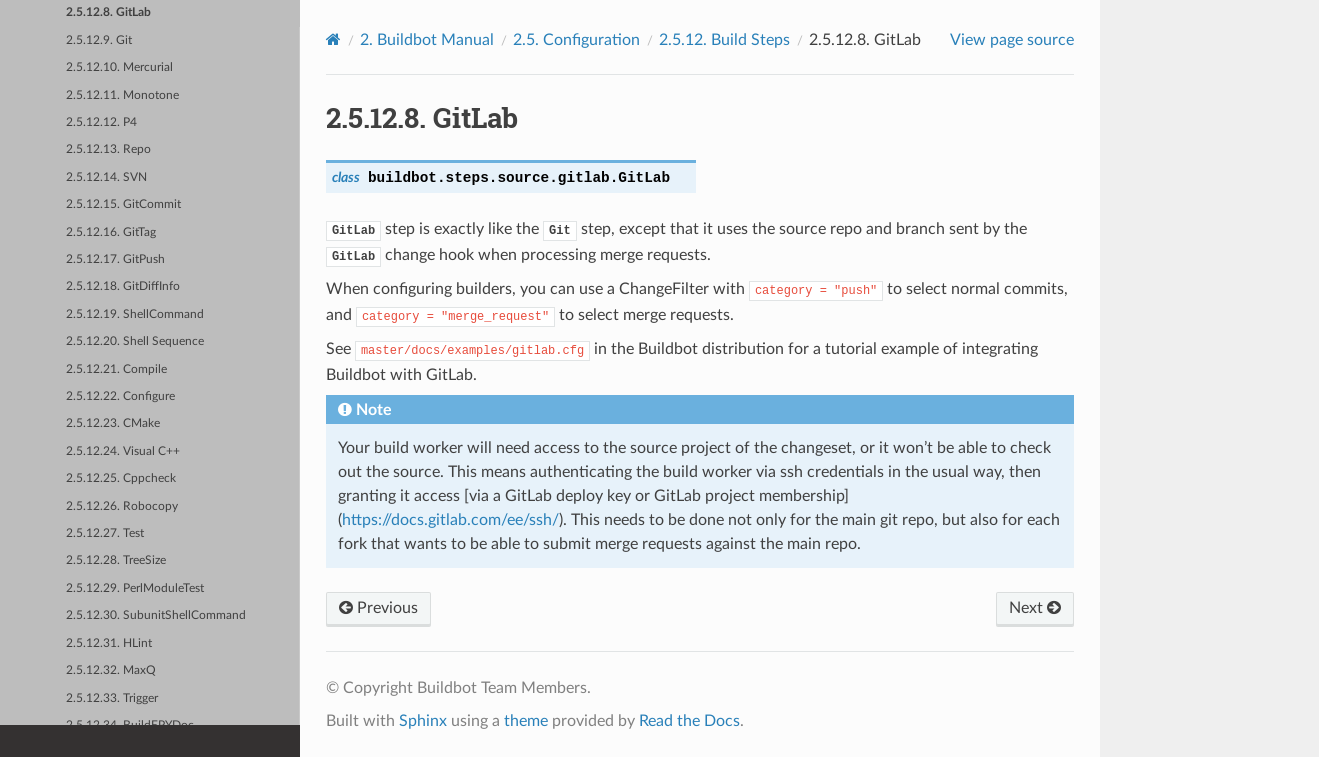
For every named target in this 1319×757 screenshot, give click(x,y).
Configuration (576, 40)
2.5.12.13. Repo (108, 149)
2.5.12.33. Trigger (112, 698)
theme (526, 721)
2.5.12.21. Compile (116, 369)
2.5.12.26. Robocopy (122, 506)
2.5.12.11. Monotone (122, 95)
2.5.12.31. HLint (109, 643)
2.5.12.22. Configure (120, 396)
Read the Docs (689, 721)
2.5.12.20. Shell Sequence (135, 341)
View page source (1012, 40)
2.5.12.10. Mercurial (119, 67)
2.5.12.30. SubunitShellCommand (156, 615)
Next (1035, 608)
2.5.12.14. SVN (106, 177)
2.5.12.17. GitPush (115, 259)
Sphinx (423, 721)
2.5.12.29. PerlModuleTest (135, 588)
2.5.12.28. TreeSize (116, 560)
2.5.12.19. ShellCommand (135, 314)
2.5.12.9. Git (99, 40)
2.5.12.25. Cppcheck (121, 478)
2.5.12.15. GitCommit (123, 204)
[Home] (333, 39)
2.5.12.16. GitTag (111, 232)
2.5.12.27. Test (105, 533)
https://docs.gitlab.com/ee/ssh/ (450, 520)
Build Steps (724, 40)
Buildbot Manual (427, 40)
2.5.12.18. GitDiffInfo (123, 286)
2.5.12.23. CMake (113, 423)
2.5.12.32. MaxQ (111, 670)
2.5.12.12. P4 (101, 122)
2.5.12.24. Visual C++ (123, 451)
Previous (378, 608)
